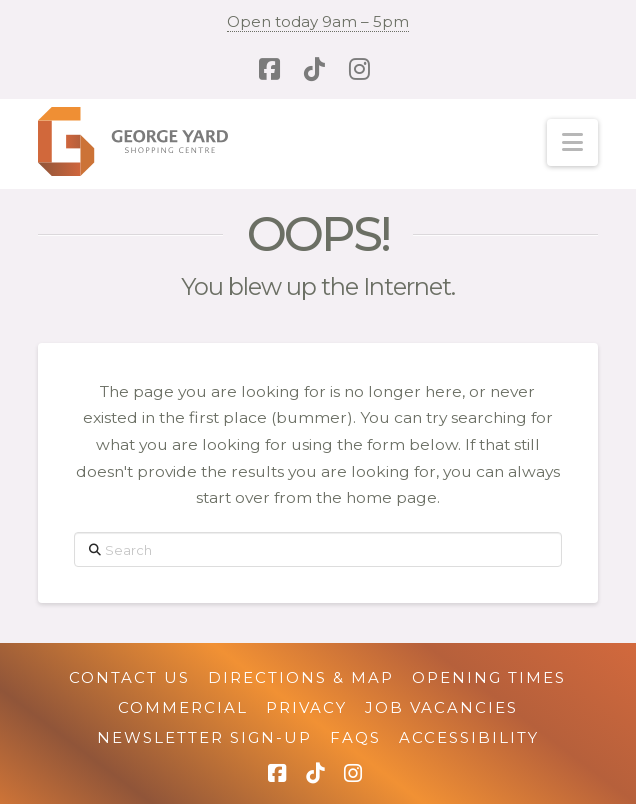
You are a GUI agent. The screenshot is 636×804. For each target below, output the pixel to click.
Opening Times (489, 677)
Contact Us (129, 677)
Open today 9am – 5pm (318, 21)
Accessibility (469, 737)
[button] (572, 142)
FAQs (355, 737)
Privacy (306, 707)
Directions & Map (301, 677)
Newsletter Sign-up (204, 737)
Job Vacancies (441, 707)
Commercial (183, 707)
